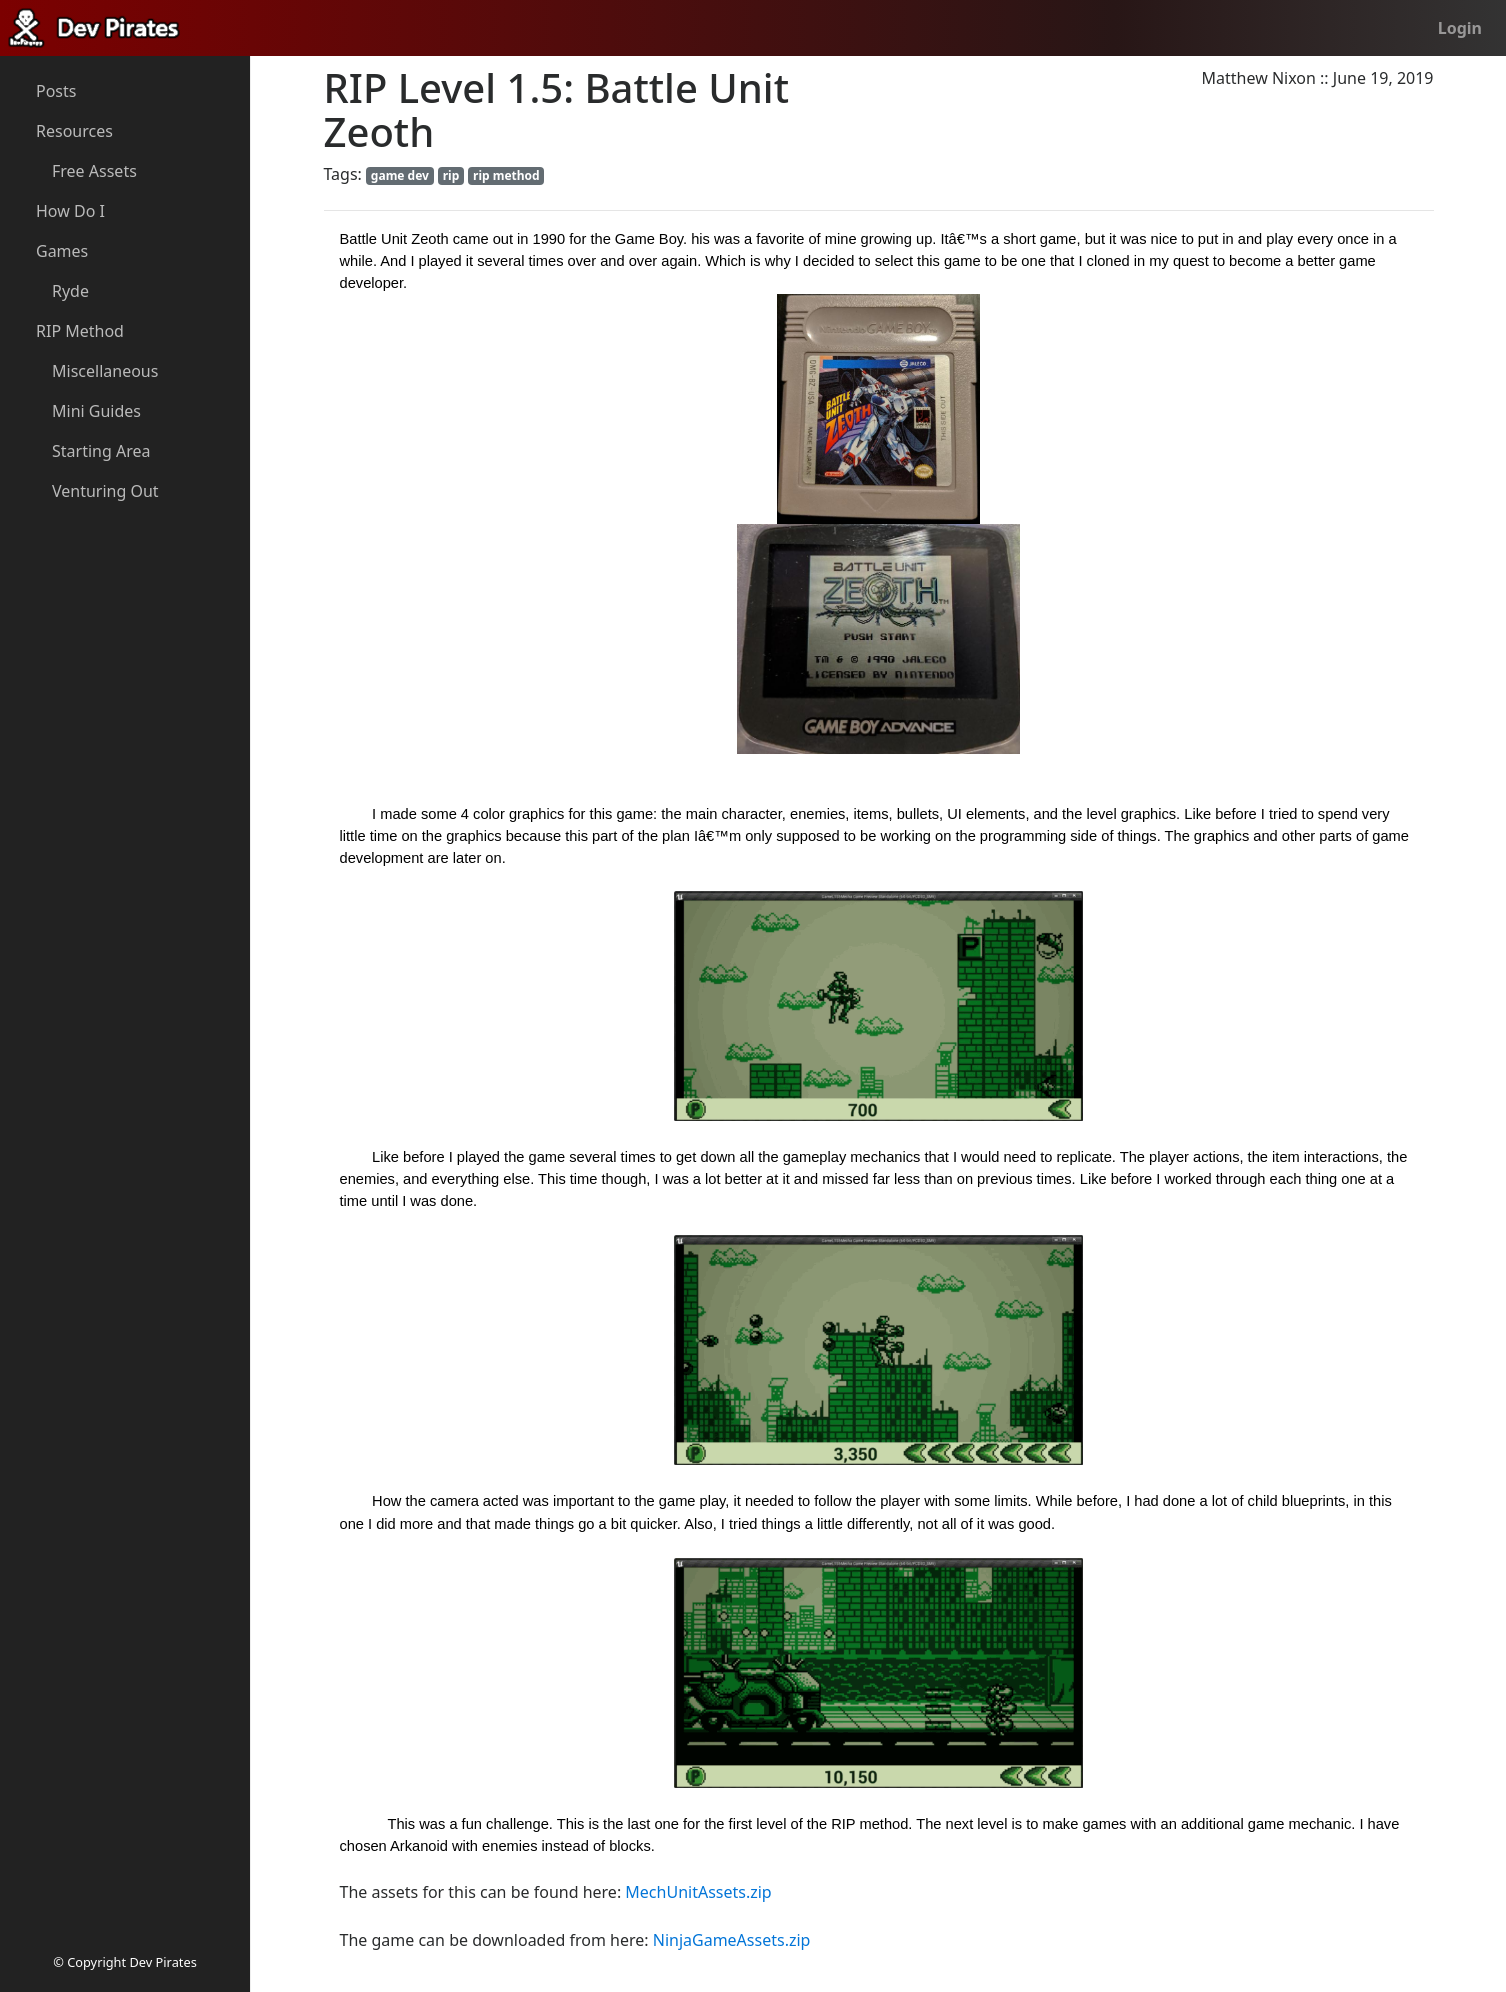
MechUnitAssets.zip (698, 1892)
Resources (74, 131)
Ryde (70, 291)
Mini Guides (96, 411)
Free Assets (94, 171)
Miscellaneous (105, 371)
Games (62, 251)
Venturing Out (105, 491)
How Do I (70, 211)
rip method (506, 175)
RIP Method (80, 331)
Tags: (343, 174)
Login (1460, 28)
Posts (56, 91)
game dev (400, 175)
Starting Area (101, 451)
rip (451, 175)
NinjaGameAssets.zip (732, 1940)
